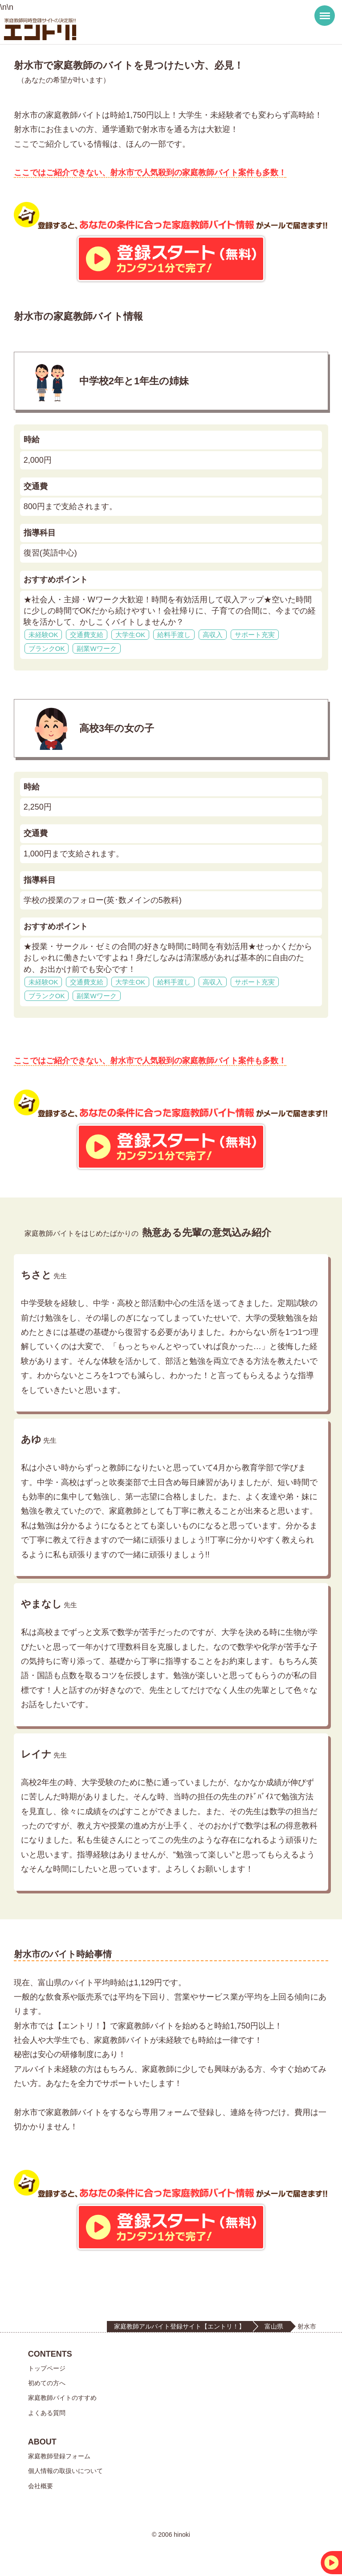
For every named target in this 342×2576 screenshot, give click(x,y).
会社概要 (40, 2486)
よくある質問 (46, 2412)
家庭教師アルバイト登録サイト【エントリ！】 (179, 2326)
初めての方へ (46, 2383)
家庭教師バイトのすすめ (62, 2397)
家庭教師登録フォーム (59, 2456)
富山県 (274, 2326)
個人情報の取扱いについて (65, 2470)
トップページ (46, 2368)
